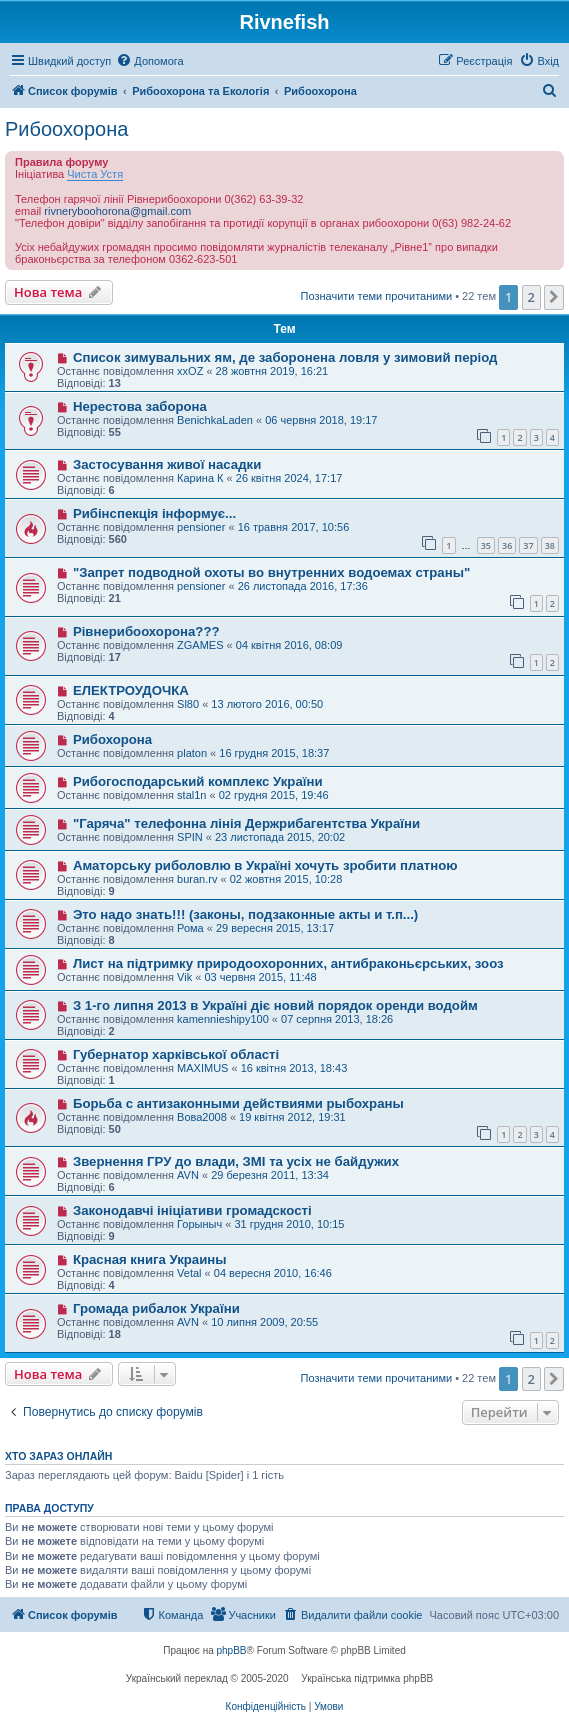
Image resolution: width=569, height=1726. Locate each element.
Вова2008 (202, 1117)
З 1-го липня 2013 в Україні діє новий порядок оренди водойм (275, 1005)
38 (550, 545)
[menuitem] (149, 61)
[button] (554, 297)
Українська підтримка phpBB (367, 1678)
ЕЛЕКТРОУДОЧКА (131, 690)
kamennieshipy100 (223, 1019)
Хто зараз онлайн (58, 1456)
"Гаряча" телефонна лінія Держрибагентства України (246, 823)
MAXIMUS (202, 1068)
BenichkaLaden (215, 420)
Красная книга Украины (150, 1259)
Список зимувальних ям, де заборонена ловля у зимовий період (285, 357)
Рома (190, 928)
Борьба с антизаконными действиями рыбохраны (238, 1103)
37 (528, 545)
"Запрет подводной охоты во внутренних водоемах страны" (271, 572)
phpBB (232, 1650)
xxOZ (190, 371)
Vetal (189, 1273)
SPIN (190, 837)
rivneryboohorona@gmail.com (117, 211)
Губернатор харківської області (176, 1054)
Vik (184, 977)
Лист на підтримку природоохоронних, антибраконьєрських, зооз (288, 963)
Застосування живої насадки (167, 464)
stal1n (191, 795)
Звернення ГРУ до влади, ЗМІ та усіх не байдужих (236, 1161)
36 (507, 545)
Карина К (200, 478)
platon (192, 753)
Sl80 (188, 704)
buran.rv (197, 879)
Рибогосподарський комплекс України (198, 781)
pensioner (201, 527)
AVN (188, 1175)
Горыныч (199, 1224)
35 (486, 545)
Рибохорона (112, 739)
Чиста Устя (95, 174)
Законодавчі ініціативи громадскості (192, 1210)
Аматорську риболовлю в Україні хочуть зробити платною (265, 865)
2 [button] (531, 297)
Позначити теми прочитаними (377, 296)
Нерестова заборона (140, 406)
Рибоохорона (66, 129)
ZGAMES (200, 645)
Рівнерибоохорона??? (146, 631)
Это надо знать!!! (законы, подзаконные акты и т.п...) (245, 914)
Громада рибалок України (156, 1308)
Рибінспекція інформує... (154, 513)
